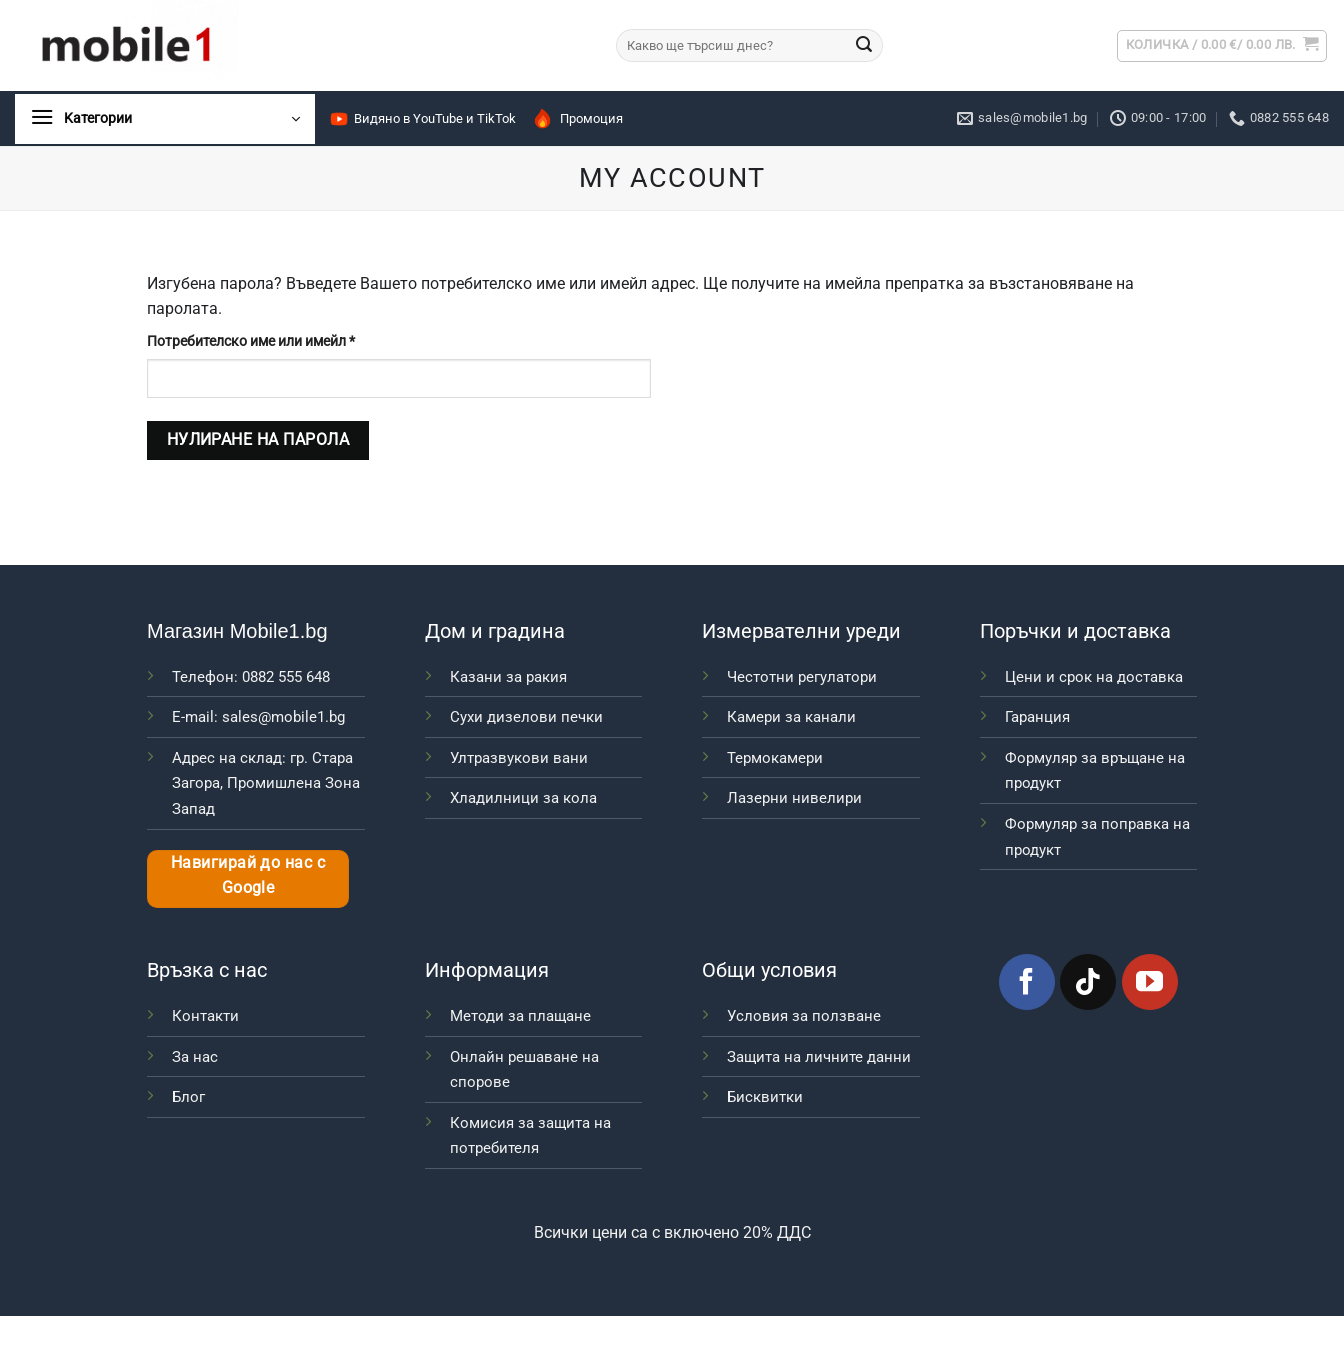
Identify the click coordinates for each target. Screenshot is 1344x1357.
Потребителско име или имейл (299, 340)
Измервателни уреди (801, 631)
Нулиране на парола (258, 440)
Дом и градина (495, 631)
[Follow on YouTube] (1150, 982)
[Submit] (864, 46)
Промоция (576, 118)
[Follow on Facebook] (1027, 982)
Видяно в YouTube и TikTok (422, 119)
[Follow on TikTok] (1088, 982)
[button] (1222, 46)
